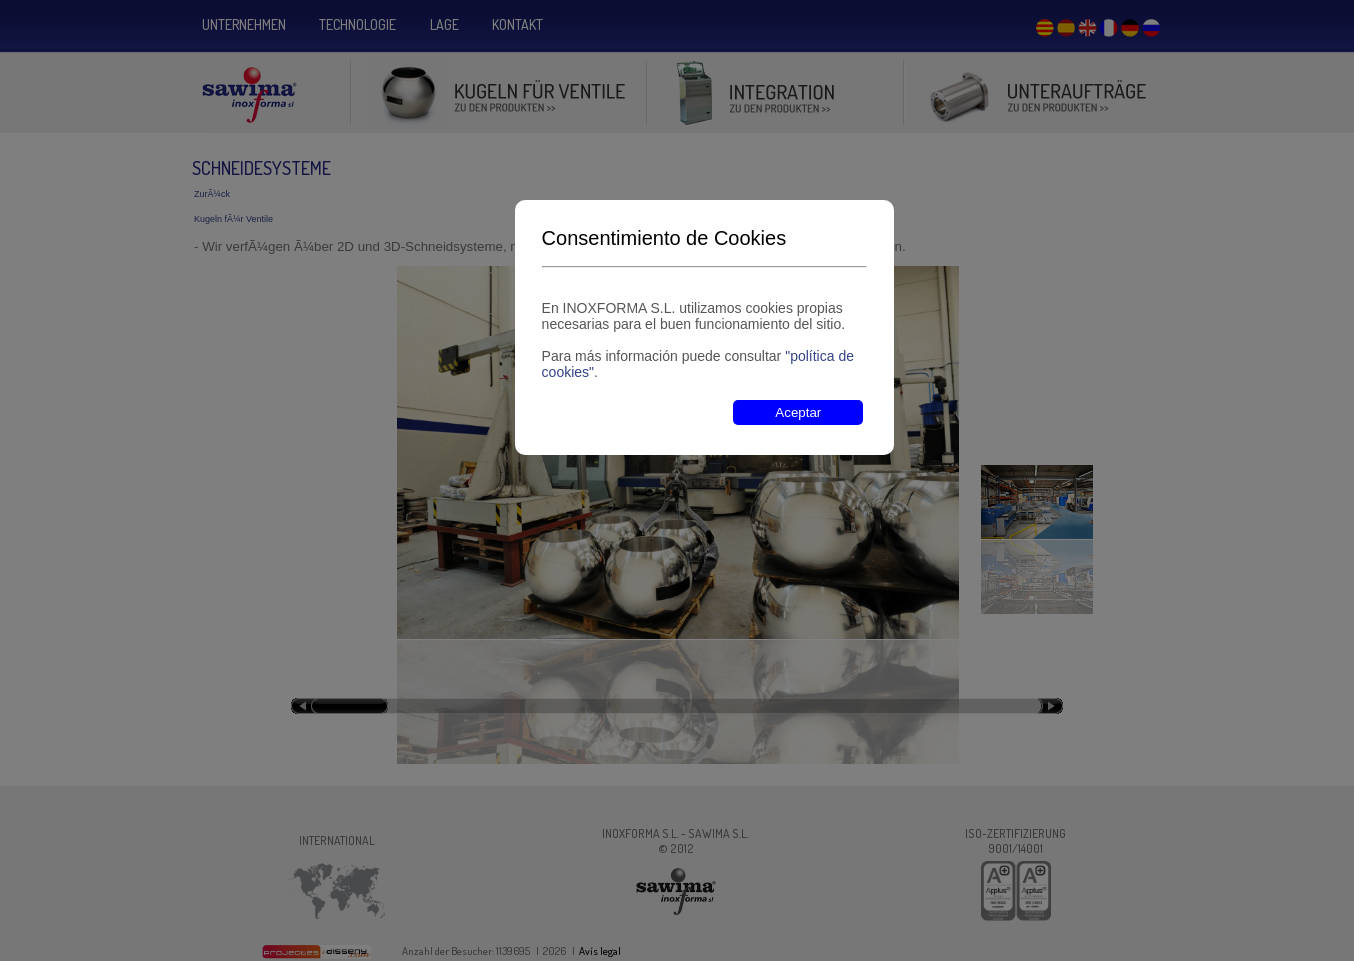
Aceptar (798, 412)
